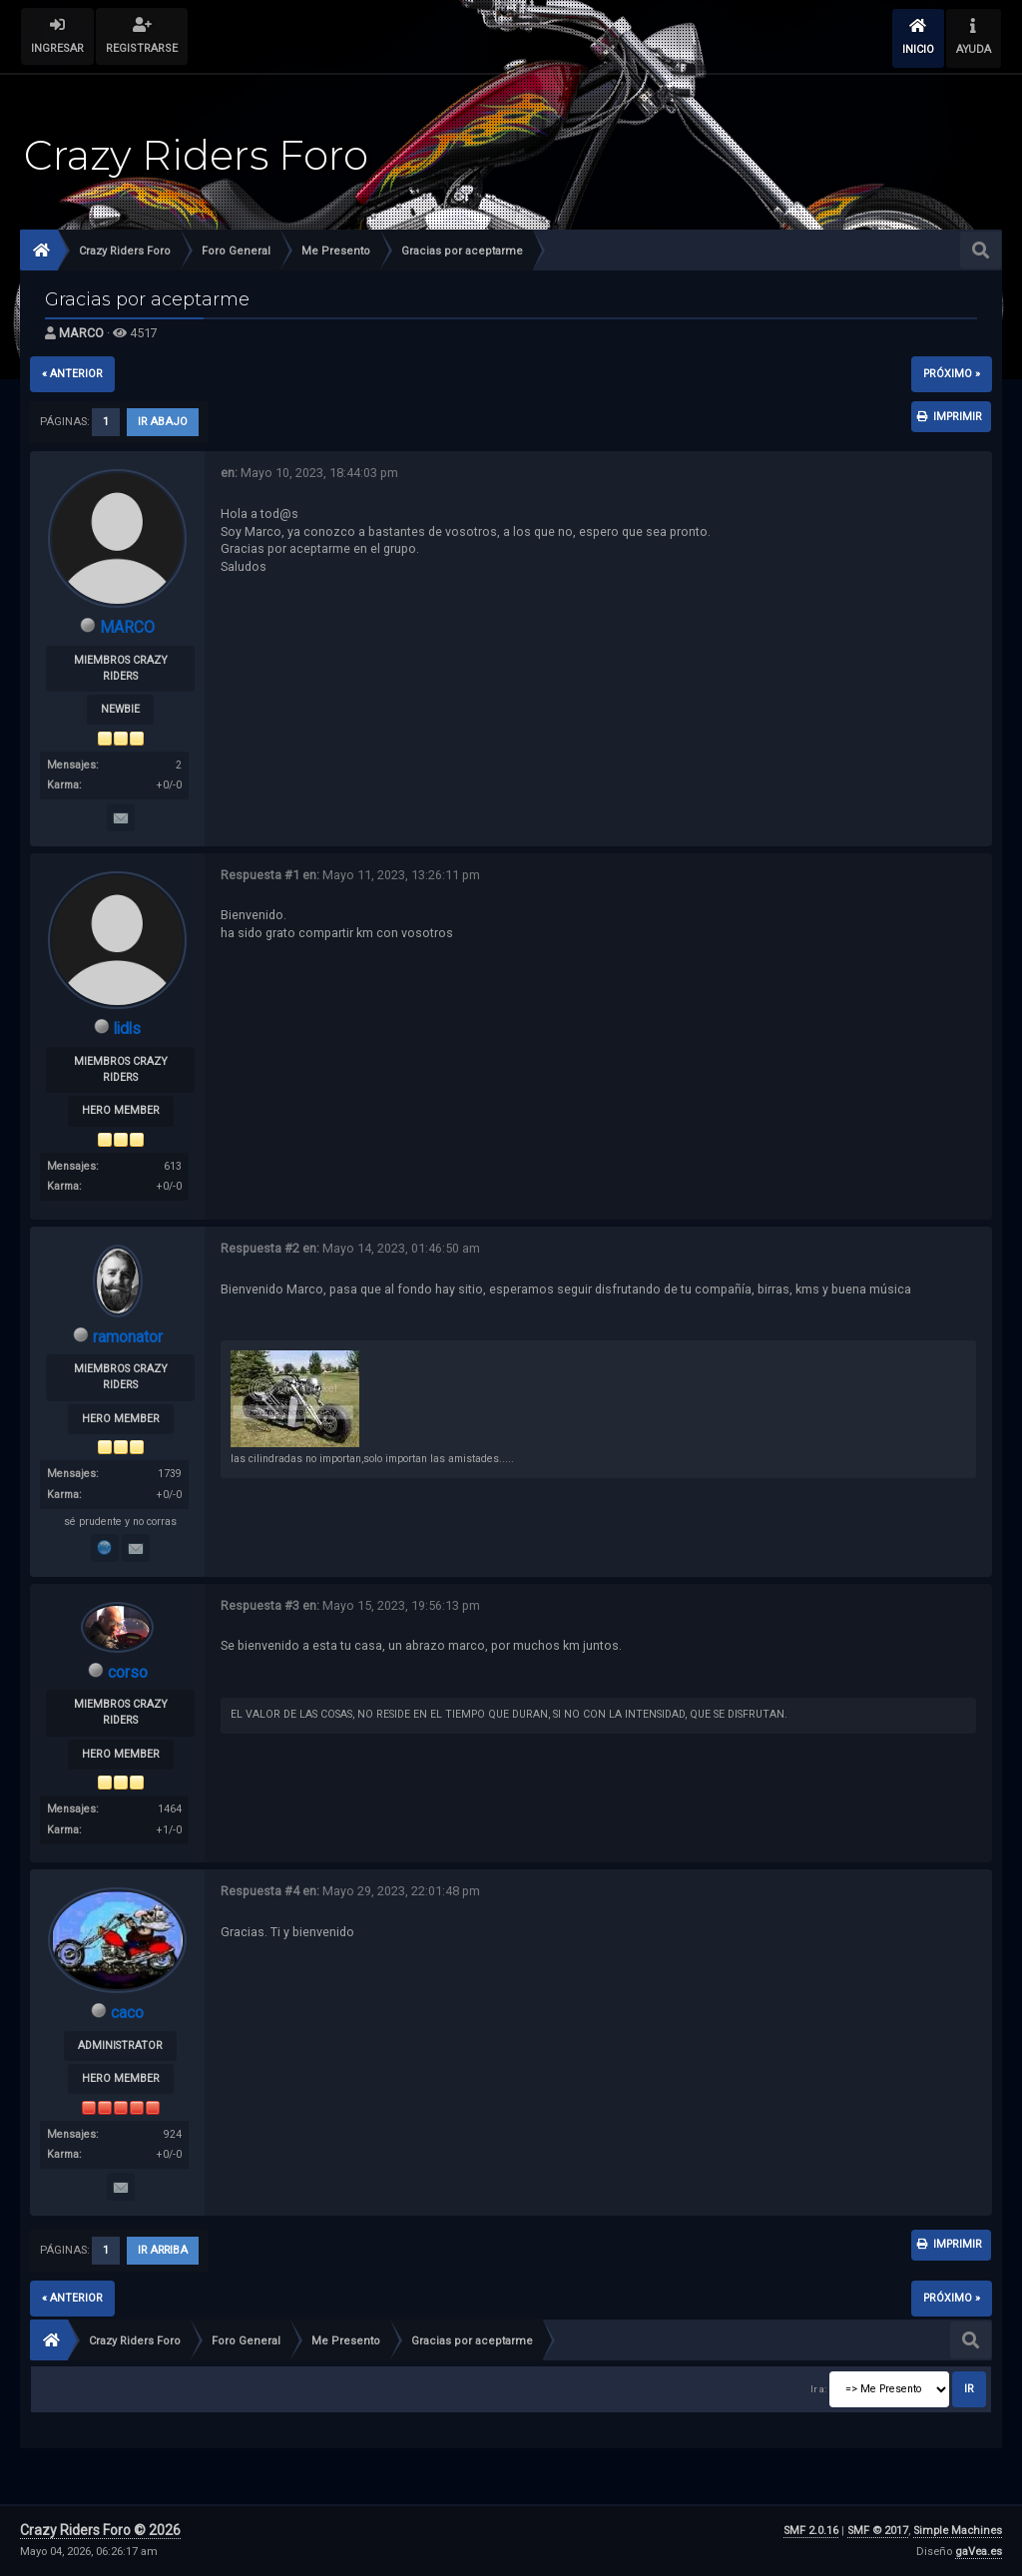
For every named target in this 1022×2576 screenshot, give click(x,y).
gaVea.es (978, 2551)
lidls (128, 1028)
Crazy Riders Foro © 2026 (100, 2530)
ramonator (128, 1336)
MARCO (81, 332)
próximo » (951, 373)
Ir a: (818, 2388)
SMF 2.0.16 (810, 2530)
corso (128, 1672)
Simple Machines (957, 2530)
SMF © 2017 (877, 2530)
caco (127, 2012)
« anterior (72, 373)
